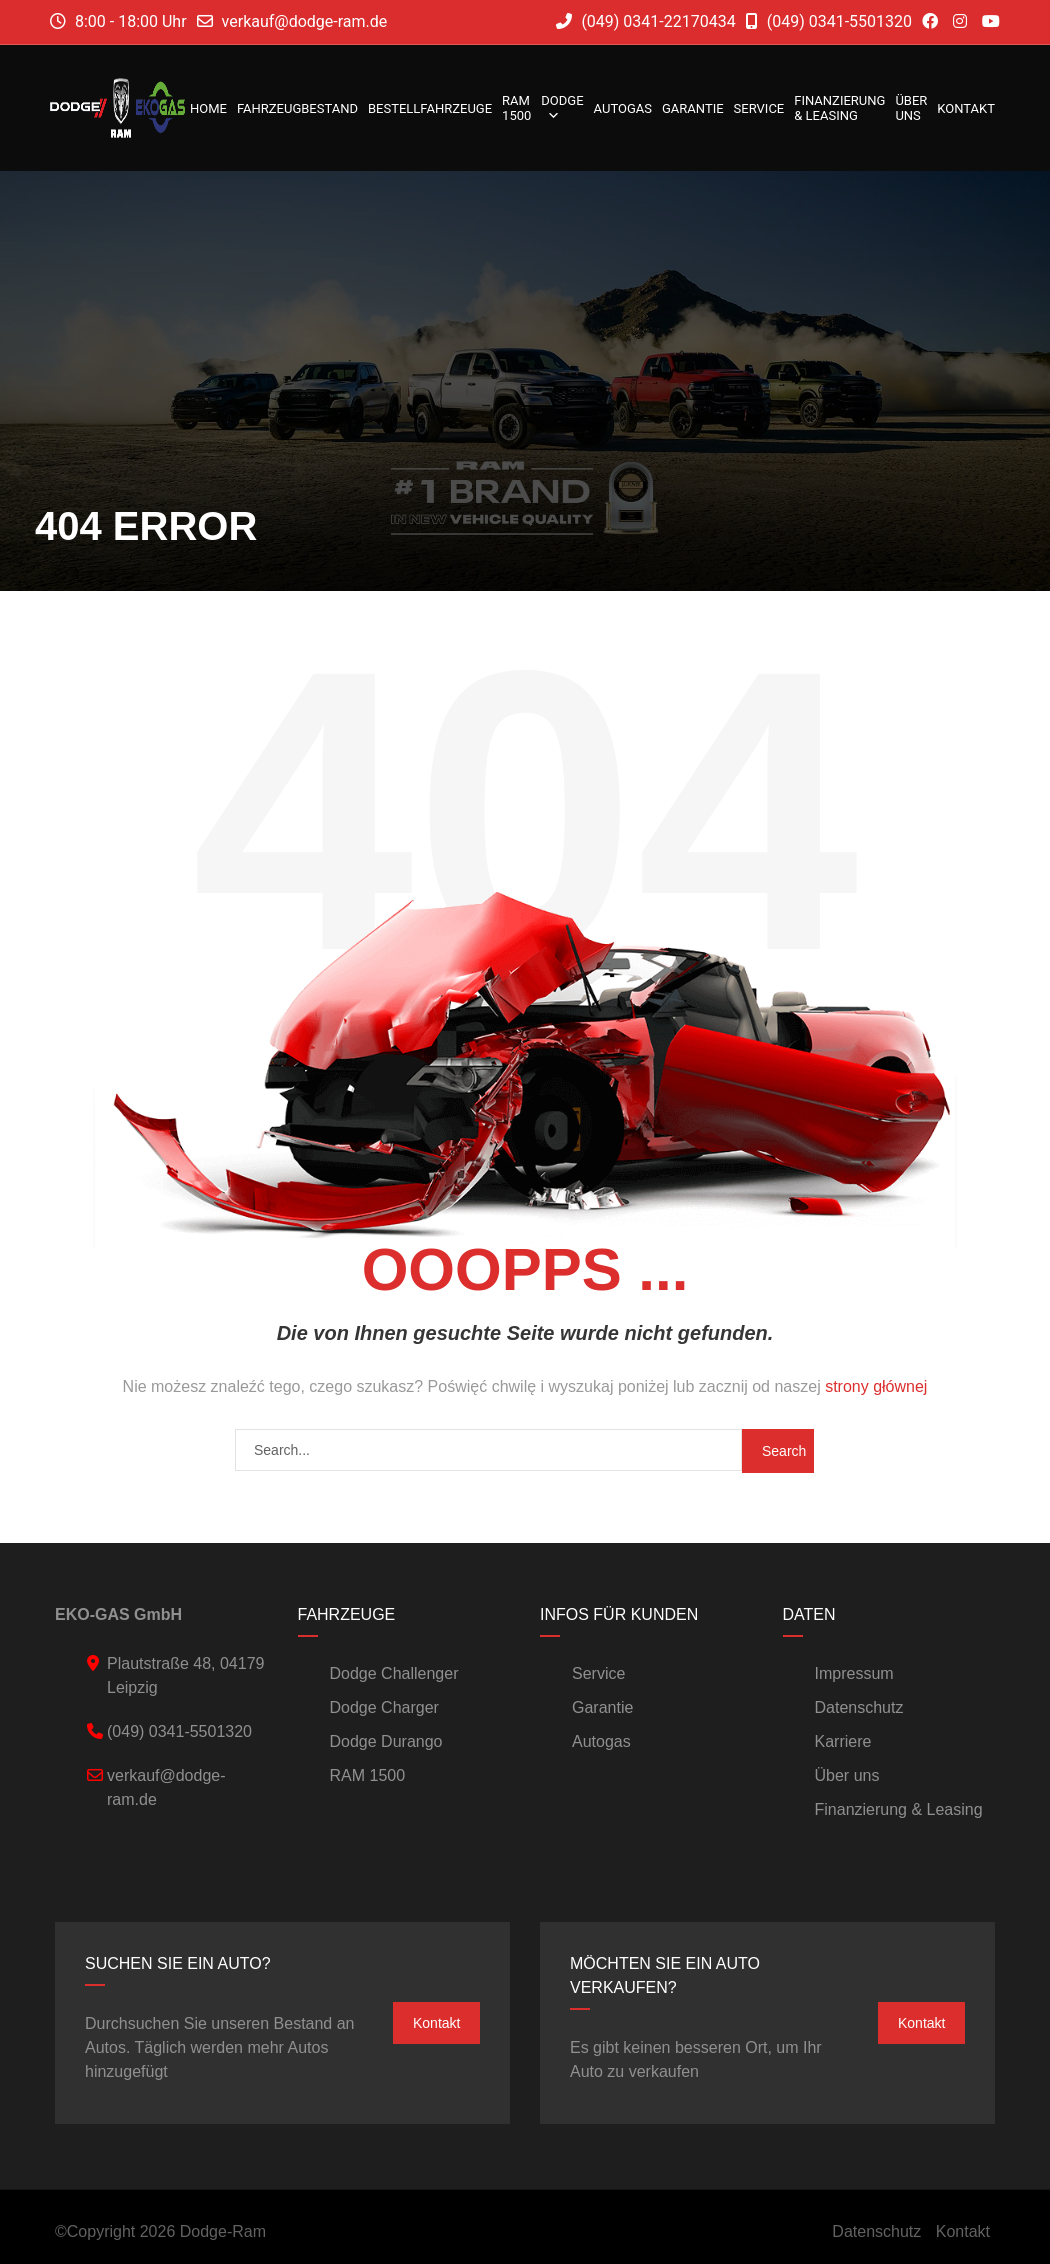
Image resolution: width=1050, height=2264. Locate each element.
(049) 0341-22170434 (645, 21)
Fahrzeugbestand (297, 108)
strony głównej (876, 1386)
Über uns (911, 108)
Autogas (623, 108)
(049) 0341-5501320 (829, 21)
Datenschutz (859, 1707)
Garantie (693, 108)
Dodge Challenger (394, 1673)
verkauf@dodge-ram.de (305, 21)
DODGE (562, 108)
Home (208, 108)
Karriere (843, 1741)
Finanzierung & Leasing (839, 108)
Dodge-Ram (223, 2231)
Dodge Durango (386, 1741)
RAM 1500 (516, 108)
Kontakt (966, 108)
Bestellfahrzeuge (430, 108)
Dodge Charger (384, 1707)
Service (759, 108)
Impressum (854, 1673)
